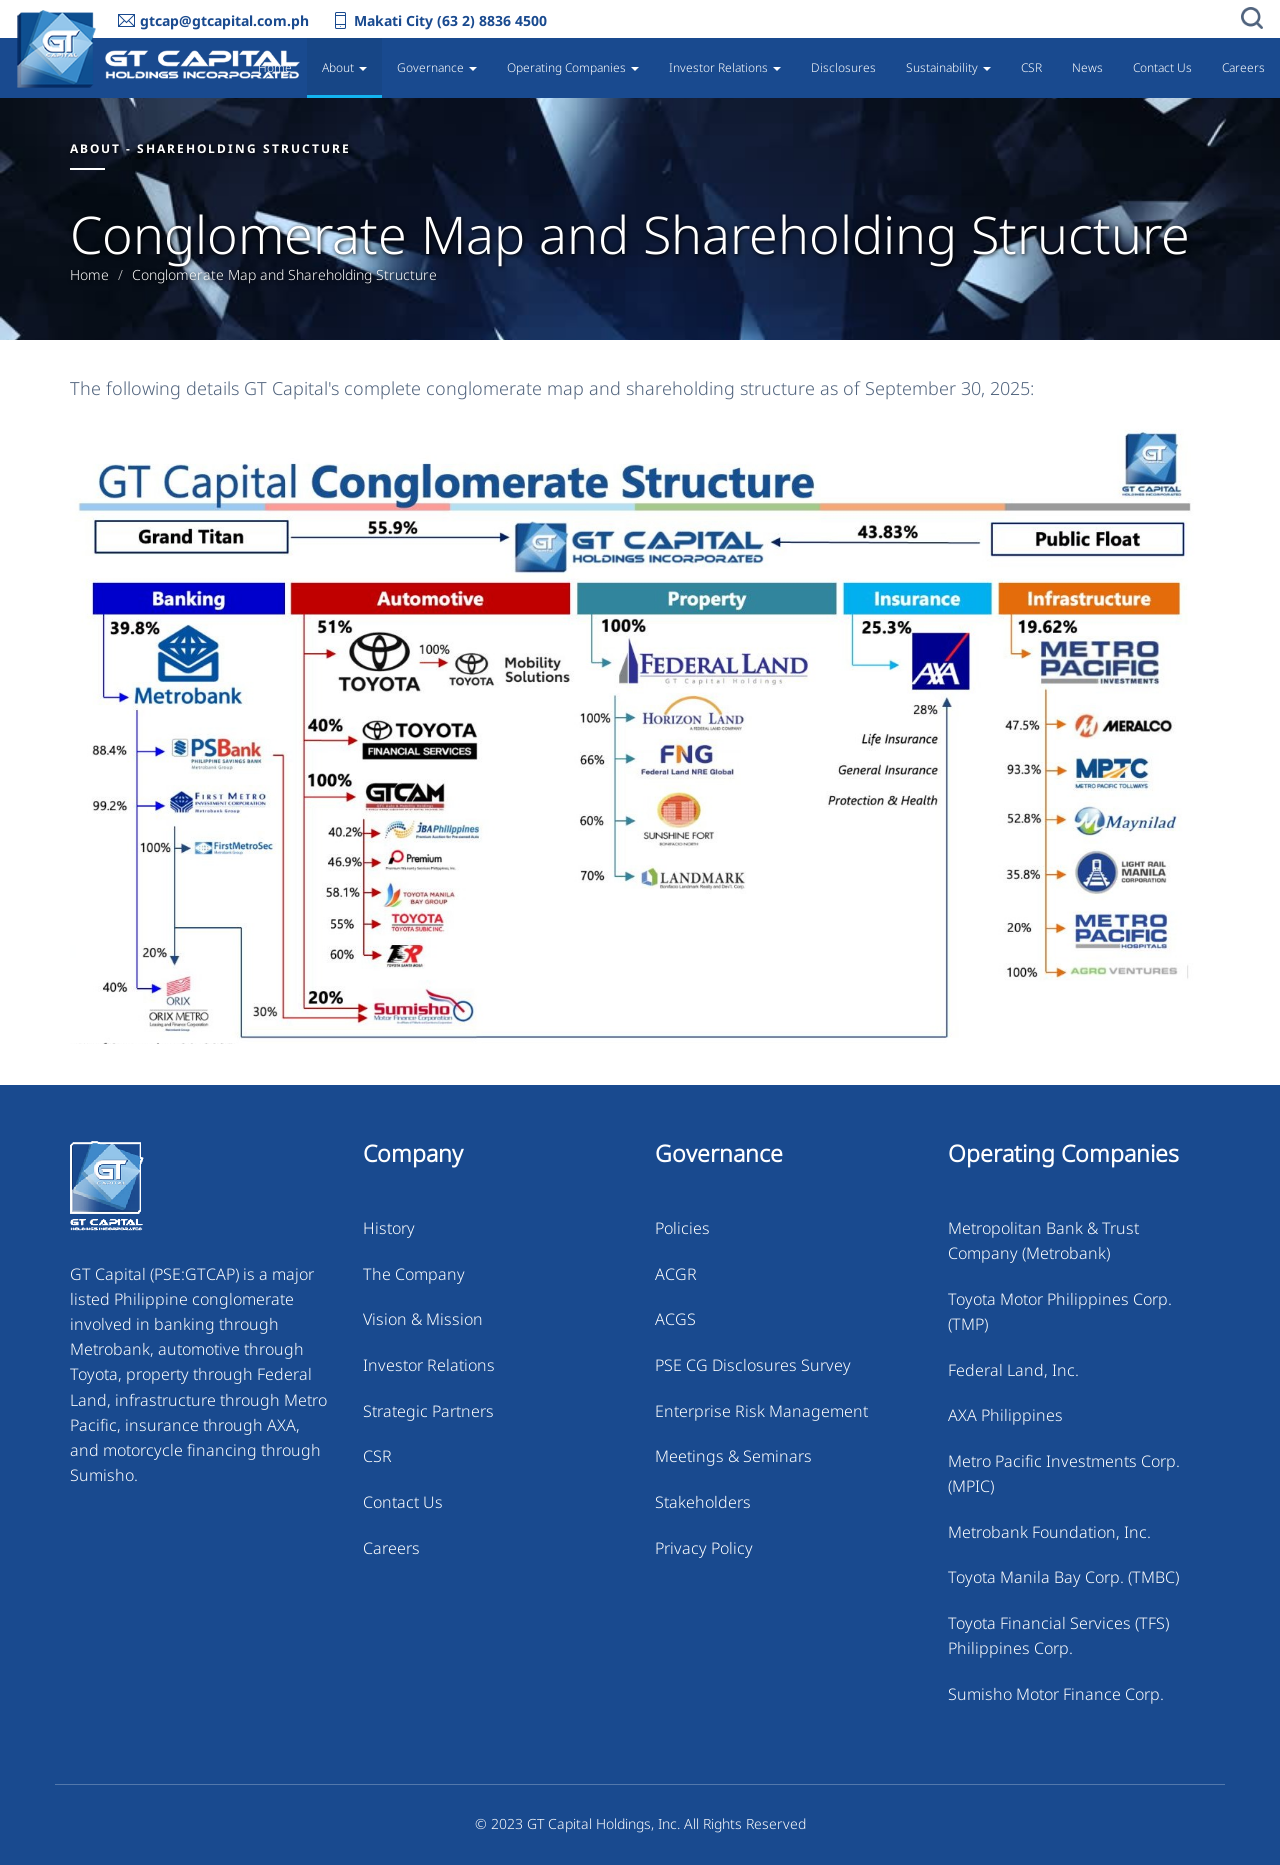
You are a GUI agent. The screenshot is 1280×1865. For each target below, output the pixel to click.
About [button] (344, 67)
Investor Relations (429, 1365)
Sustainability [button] (948, 67)
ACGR (676, 1274)
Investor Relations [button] (725, 67)
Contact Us (1162, 67)
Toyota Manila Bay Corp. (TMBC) (1063, 1577)
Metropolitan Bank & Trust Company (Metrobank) (1043, 1240)
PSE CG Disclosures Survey (753, 1365)
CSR (1031, 67)
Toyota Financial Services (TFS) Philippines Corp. (1058, 1635)
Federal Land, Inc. (1013, 1370)
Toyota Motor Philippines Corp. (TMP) (1060, 1311)
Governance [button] (437, 67)
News (1087, 67)
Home (275, 67)
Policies (682, 1228)
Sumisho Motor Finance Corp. (1056, 1694)
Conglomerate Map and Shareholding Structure (284, 275)
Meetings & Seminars (733, 1456)
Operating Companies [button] (573, 67)
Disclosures (843, 67)
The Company (414, 1274)
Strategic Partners (428, 1411)
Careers (1243, 67)
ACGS (675, 1319)
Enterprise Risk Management (761, 1411)
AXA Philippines (1005, 1415)
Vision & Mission (423, 1319)
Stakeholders (703, 1502)
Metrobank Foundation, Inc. (1049, 1532)
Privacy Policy (704, 1548)
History (389, 1228)
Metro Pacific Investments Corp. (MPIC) (1064, 1473)
